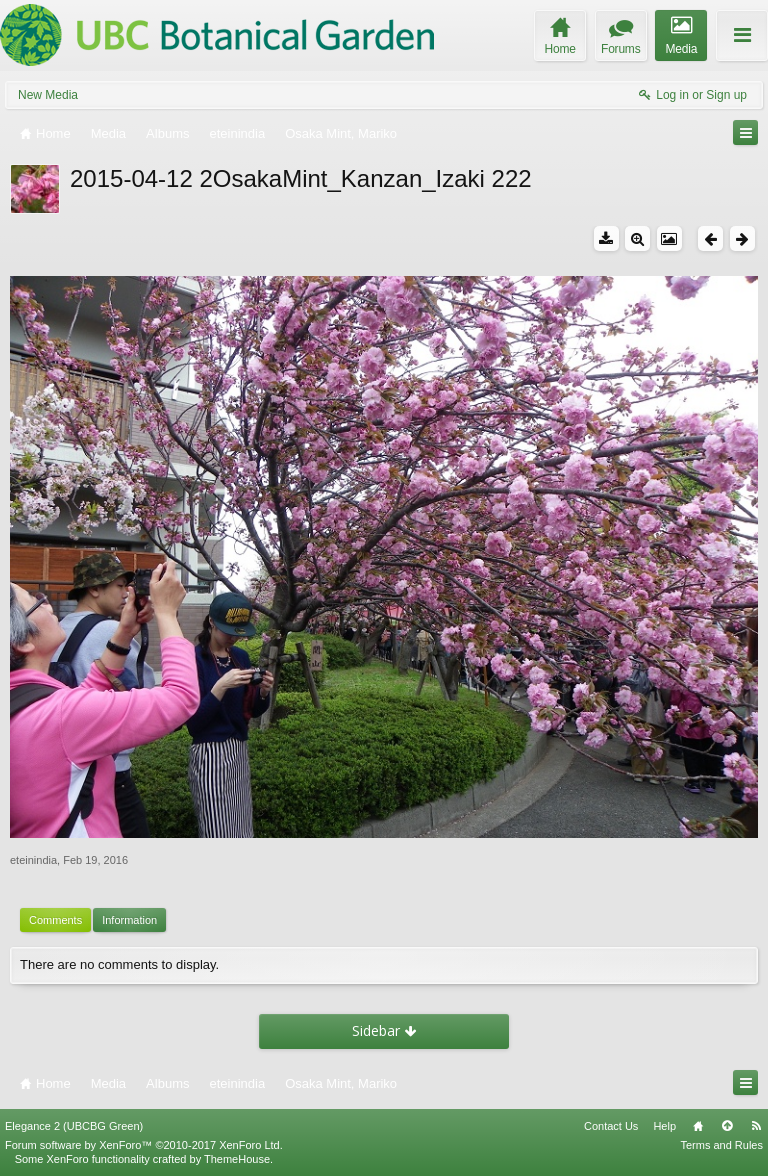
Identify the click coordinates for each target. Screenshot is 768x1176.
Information (129, 920)
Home (698, 1126)
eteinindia (33, 860)
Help (664, 1126)
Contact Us (611, 1126)
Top (727, 1126)
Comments (55, 920)
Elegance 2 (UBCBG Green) (74, 1126)
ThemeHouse (237, 1159)
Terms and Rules (721, 1145)
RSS (756, 1126)
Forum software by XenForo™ (144, 1145)
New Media (48, 95)
